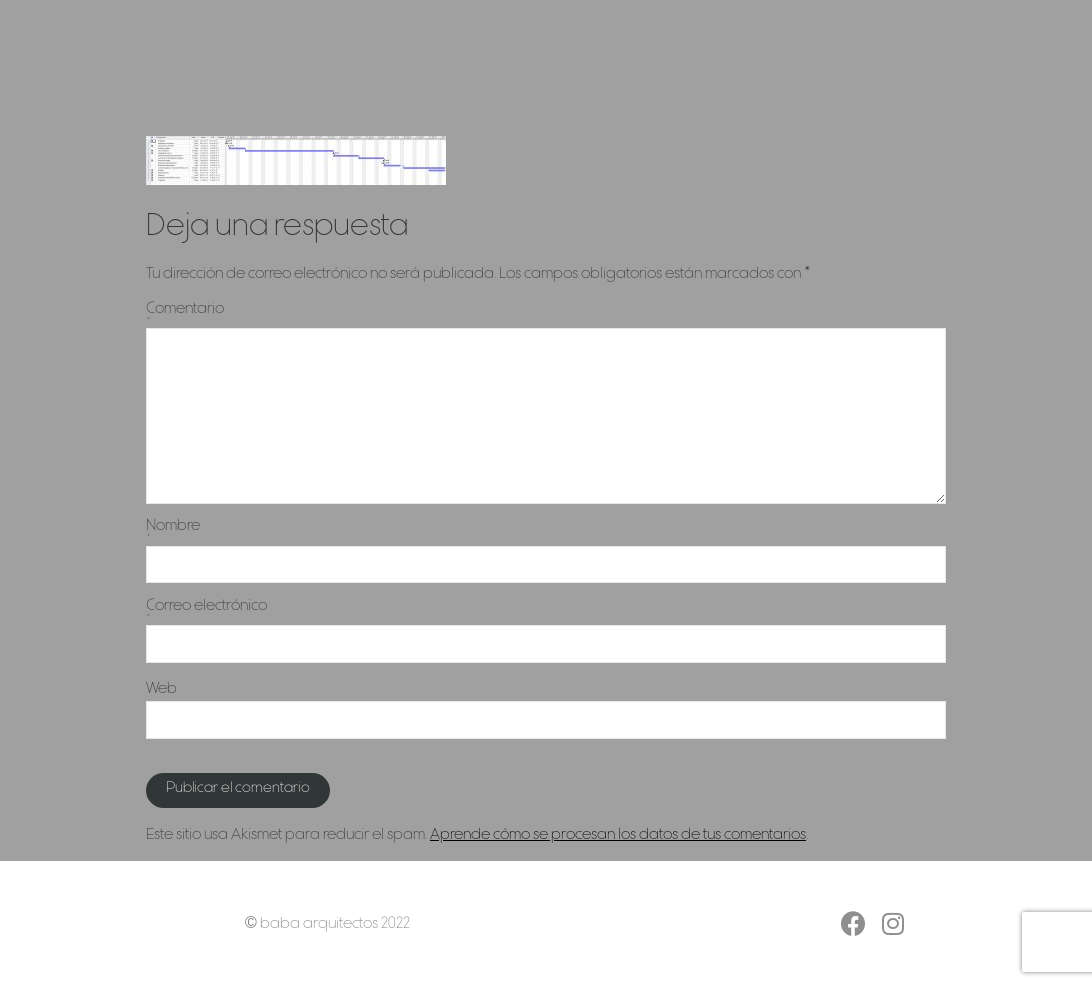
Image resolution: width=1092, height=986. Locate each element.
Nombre (546, 531)
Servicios (663, 68)
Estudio (746, 68)
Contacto (830, 68)
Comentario (546, 314)
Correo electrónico (546, 611)
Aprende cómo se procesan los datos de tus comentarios (618, 835)
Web (161, 689)
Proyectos (572, 68)
